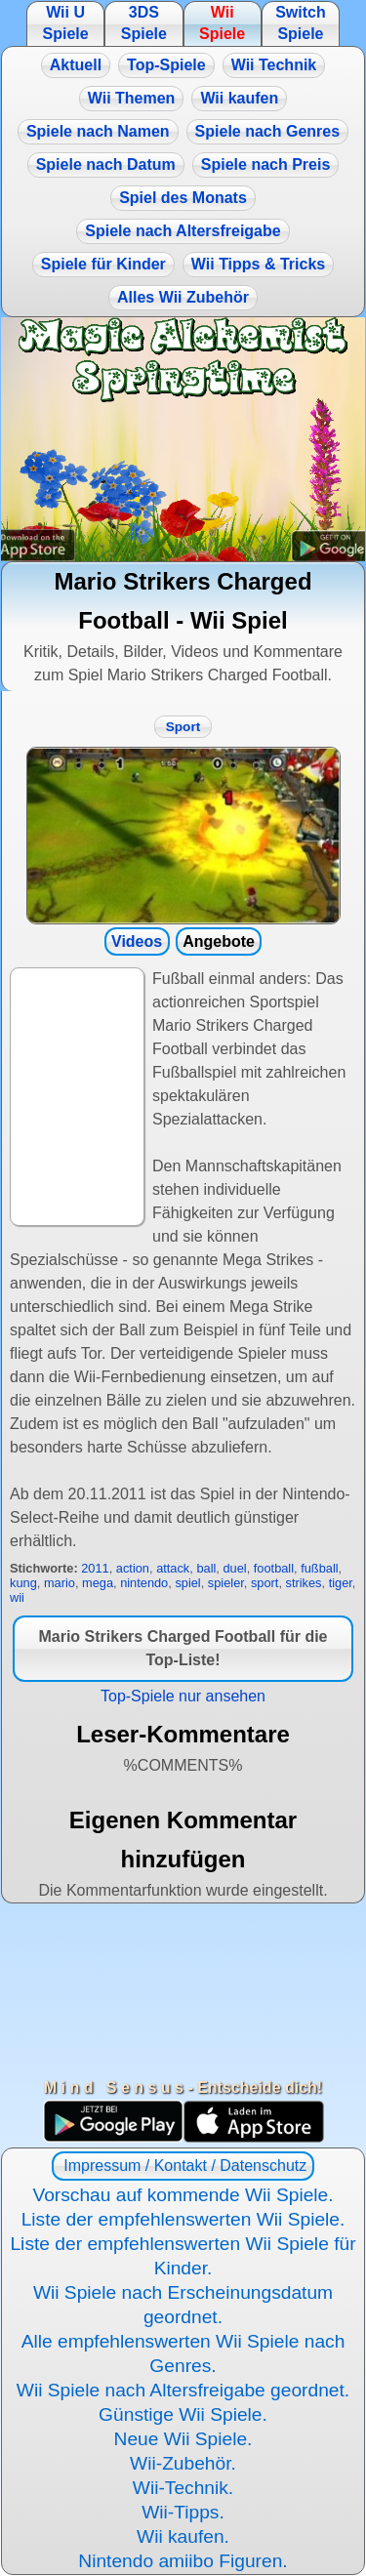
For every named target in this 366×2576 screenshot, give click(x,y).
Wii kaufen (239, 98)
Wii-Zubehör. (183, 2463)
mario (59, 1582)
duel (234, 1568)
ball (206, 1568)
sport (264, 1582)
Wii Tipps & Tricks (258, 264)
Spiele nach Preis (266, 164)
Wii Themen (132, 98)
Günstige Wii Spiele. (183, 2414)
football (274, 1568)
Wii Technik (274, 65)
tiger (340, 1582)
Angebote (219, 941)
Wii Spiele (222, 23)
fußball (319, 1568)
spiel (187, 1582)
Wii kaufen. (183, 2536)
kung (23, 1582)
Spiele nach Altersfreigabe (182, 231)
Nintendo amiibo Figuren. (182, 2561)
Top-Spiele (166, 65)
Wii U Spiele (65, 23)
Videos (136, 941)
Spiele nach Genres (268, 131)
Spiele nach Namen (98, 131)
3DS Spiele (144, 23)
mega (97, 1582)
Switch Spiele (300, 23)
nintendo (144, 1582)
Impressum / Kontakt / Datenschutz (183, 2165)
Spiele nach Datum (106, 164)
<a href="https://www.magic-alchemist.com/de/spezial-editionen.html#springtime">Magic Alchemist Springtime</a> (183, 439)
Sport (183, 726)
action (132, 1568)
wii (17, 1597)
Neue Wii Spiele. (183, 2439)
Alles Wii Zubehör (183, 297)
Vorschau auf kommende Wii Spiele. (182, 2195)
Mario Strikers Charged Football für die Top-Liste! (182, 1648)
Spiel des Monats (183, 197)
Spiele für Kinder (103, 264)
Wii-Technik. (183, 2487)
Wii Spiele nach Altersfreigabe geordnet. (183, 2390)
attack (172, 1568)
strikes (304, 1582)
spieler (226, 1582)
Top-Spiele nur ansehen (183, 1696)
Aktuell (76, 65)
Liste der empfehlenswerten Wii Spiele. (183, 2219)
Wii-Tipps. (183, 2512)
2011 (94, 1568)
